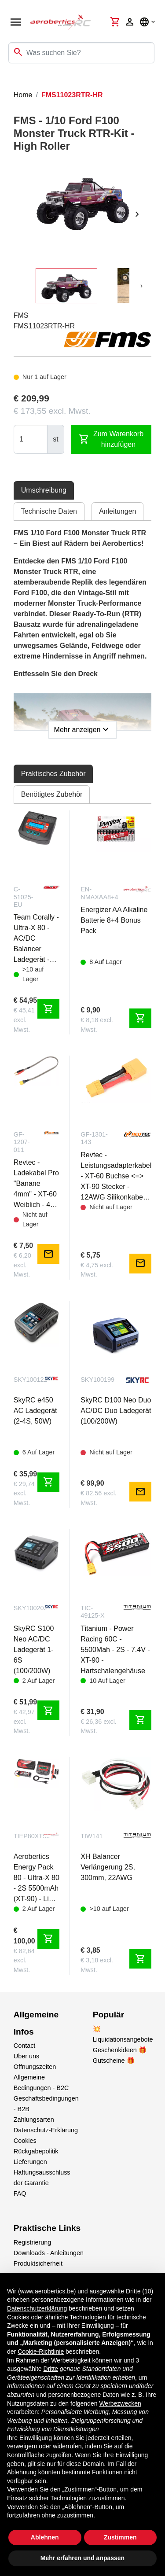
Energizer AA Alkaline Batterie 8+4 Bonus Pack (114, 920)
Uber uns (26, 2056)
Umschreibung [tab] (43, 490)
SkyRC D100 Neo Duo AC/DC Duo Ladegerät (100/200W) (116, 1410)
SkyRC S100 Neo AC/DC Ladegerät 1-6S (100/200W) (34, 1649)
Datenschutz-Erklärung (46, 2130)
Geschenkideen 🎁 (120, 2049)
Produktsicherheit (38, 2263)
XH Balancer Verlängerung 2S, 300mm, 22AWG (108, 1867)
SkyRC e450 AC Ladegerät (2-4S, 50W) (35, 1410)
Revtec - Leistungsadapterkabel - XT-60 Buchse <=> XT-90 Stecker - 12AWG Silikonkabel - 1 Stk (116, 1177)
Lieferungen (30, 2161)
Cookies (25, 2140)
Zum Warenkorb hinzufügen (111, 439)
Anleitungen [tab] (117, 511)
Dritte (51, 2368)
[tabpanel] (83, 631)
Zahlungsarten (34, 2119)
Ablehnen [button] (45, 2537)
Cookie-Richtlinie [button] (41, 2351)
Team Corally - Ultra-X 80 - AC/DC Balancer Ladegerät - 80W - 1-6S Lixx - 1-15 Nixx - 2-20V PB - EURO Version (36, 939)
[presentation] (137, 214)
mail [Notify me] (48, 1254)
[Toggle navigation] (12, 81)
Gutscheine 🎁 (114, 2060)
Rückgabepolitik (36, 2151)
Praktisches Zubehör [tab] (53, 773)
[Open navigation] (15, 22)
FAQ (20, 2193)
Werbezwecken (120, 2403)
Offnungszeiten (35, 2066)
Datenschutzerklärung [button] (37, 2308)
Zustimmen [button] (120, 2537)
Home (23, 95)
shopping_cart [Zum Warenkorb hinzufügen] (48, 1009)
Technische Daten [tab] (49, 511)
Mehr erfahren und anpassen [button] (82, 2557)
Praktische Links (47, 2228)
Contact (25, 2045)
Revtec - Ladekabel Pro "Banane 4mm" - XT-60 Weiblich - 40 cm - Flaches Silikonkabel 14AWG (36, 1184)
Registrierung (32, 2242)
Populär (108, 2014)
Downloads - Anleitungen (49, 2252)
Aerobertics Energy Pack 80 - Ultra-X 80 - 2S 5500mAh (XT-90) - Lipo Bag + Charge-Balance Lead (36, 1878)
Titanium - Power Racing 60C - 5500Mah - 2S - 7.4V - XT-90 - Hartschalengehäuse (115, 1649)
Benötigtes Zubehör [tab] (52, 794)
